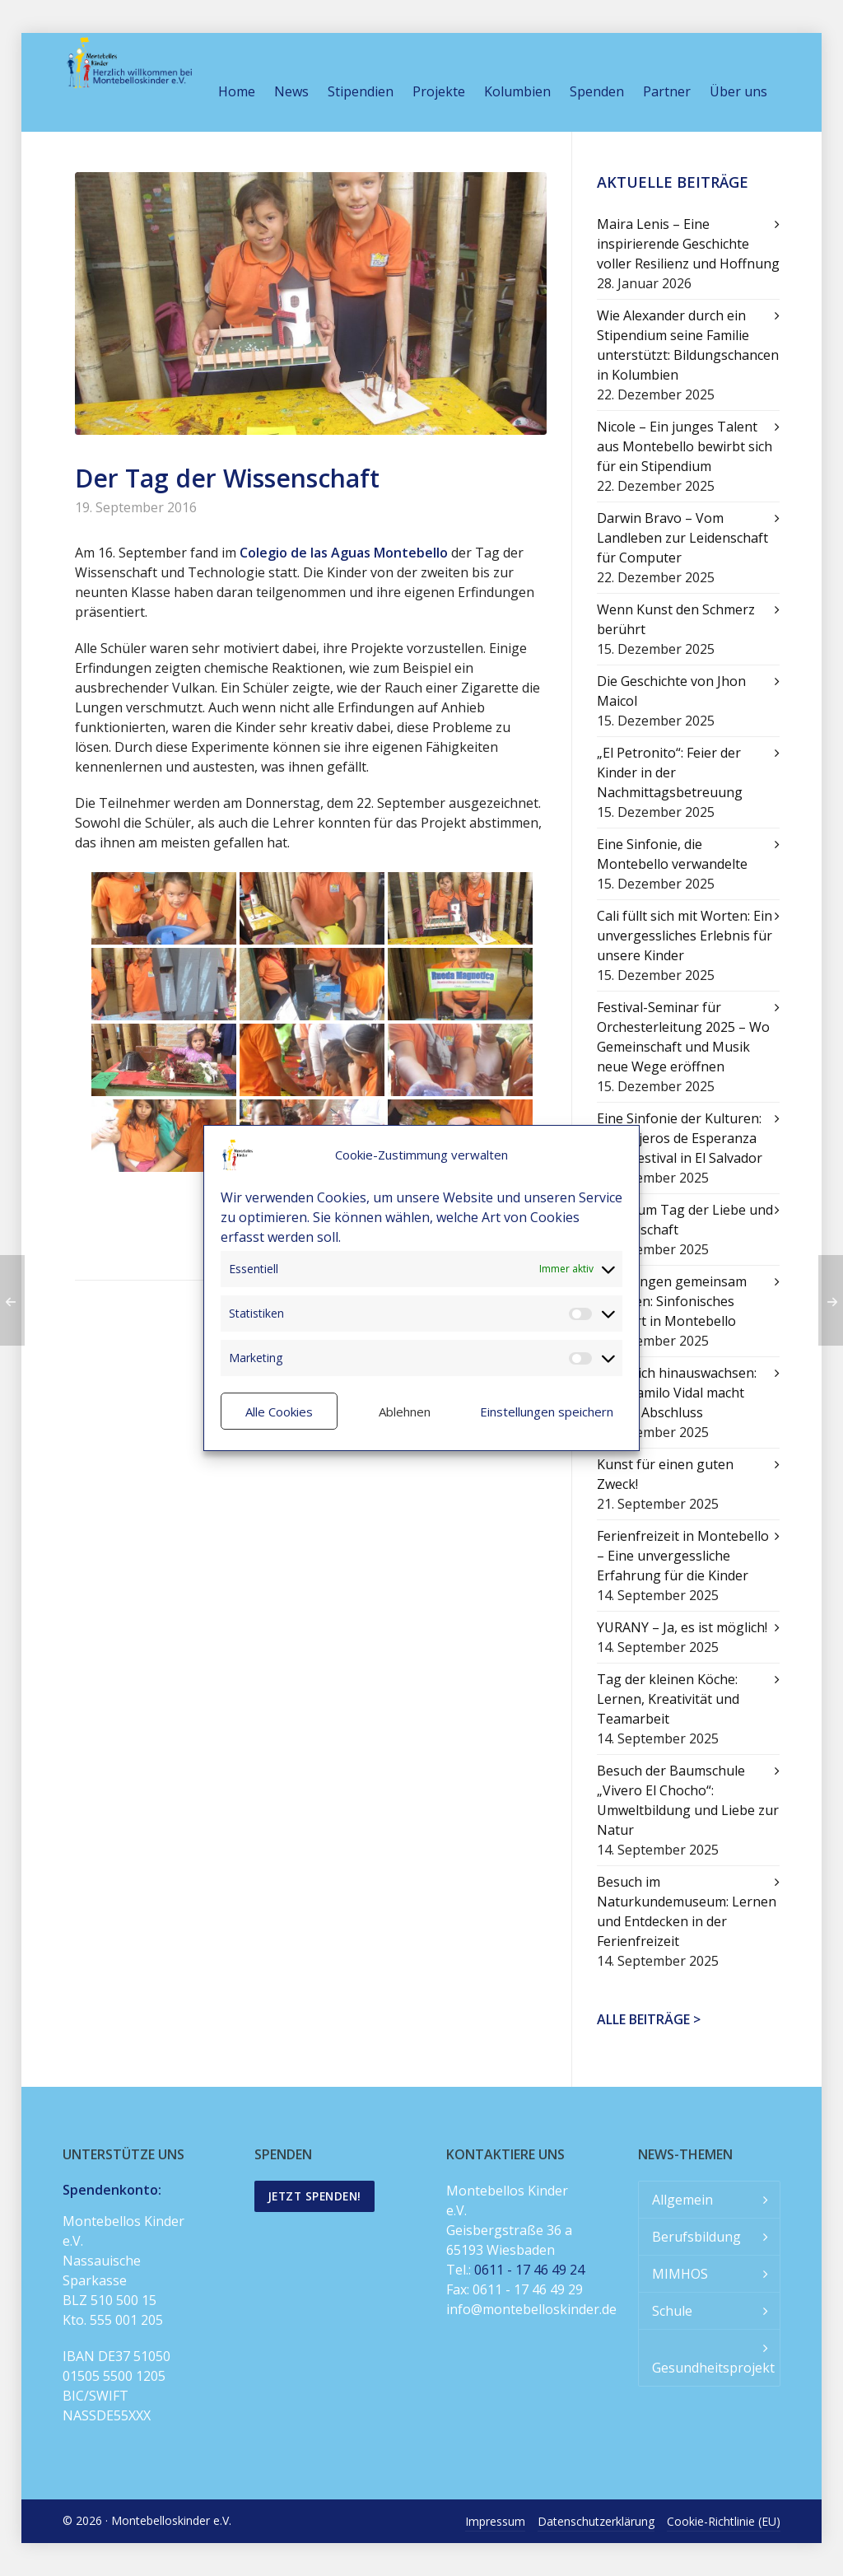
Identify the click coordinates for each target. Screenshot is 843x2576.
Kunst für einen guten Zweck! (665, 1474)
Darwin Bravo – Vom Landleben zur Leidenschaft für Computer (682, 538)
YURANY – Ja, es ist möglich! (682, 1627)
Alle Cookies (279, 1411)
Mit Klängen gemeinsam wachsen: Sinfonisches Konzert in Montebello (672, 1301)
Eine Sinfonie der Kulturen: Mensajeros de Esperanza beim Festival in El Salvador (679, 1138)
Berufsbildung (696, 2237)
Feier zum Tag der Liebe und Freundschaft (685, 1220)
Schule (672, 2311)
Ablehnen (405, 1411)
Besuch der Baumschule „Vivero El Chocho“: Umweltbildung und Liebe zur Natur (688, 1800)
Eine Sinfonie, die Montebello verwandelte (672, 854)
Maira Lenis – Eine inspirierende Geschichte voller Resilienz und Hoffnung (688, 244)
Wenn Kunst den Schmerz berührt (676, 619)
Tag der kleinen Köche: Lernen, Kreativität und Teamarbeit (668, 1699)
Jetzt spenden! (314, 2196)
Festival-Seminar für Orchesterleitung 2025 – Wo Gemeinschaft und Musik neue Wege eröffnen (683, 1037)
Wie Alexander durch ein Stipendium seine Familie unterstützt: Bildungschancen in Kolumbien (688, 345)
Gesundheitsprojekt (713, 2368)
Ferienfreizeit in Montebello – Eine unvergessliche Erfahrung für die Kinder (683, 1555)
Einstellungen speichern (546, 1411)
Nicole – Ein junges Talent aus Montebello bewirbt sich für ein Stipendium (684, 446)
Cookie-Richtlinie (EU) (723, 2521)
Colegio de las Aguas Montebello (344, 553)
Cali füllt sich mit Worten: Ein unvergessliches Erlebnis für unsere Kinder (684, 935)
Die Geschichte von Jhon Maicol (671, 691)
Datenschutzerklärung (596, 2521)
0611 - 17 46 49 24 (529, 2270)
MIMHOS (680, 2274)
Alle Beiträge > (649, 2019)
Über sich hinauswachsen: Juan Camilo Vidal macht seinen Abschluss (677, 1392)
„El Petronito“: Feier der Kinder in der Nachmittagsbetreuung (670, 772)
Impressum (495, 2521)
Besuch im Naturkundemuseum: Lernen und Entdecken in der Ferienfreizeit (686, 1911)
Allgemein (682, 2200)
